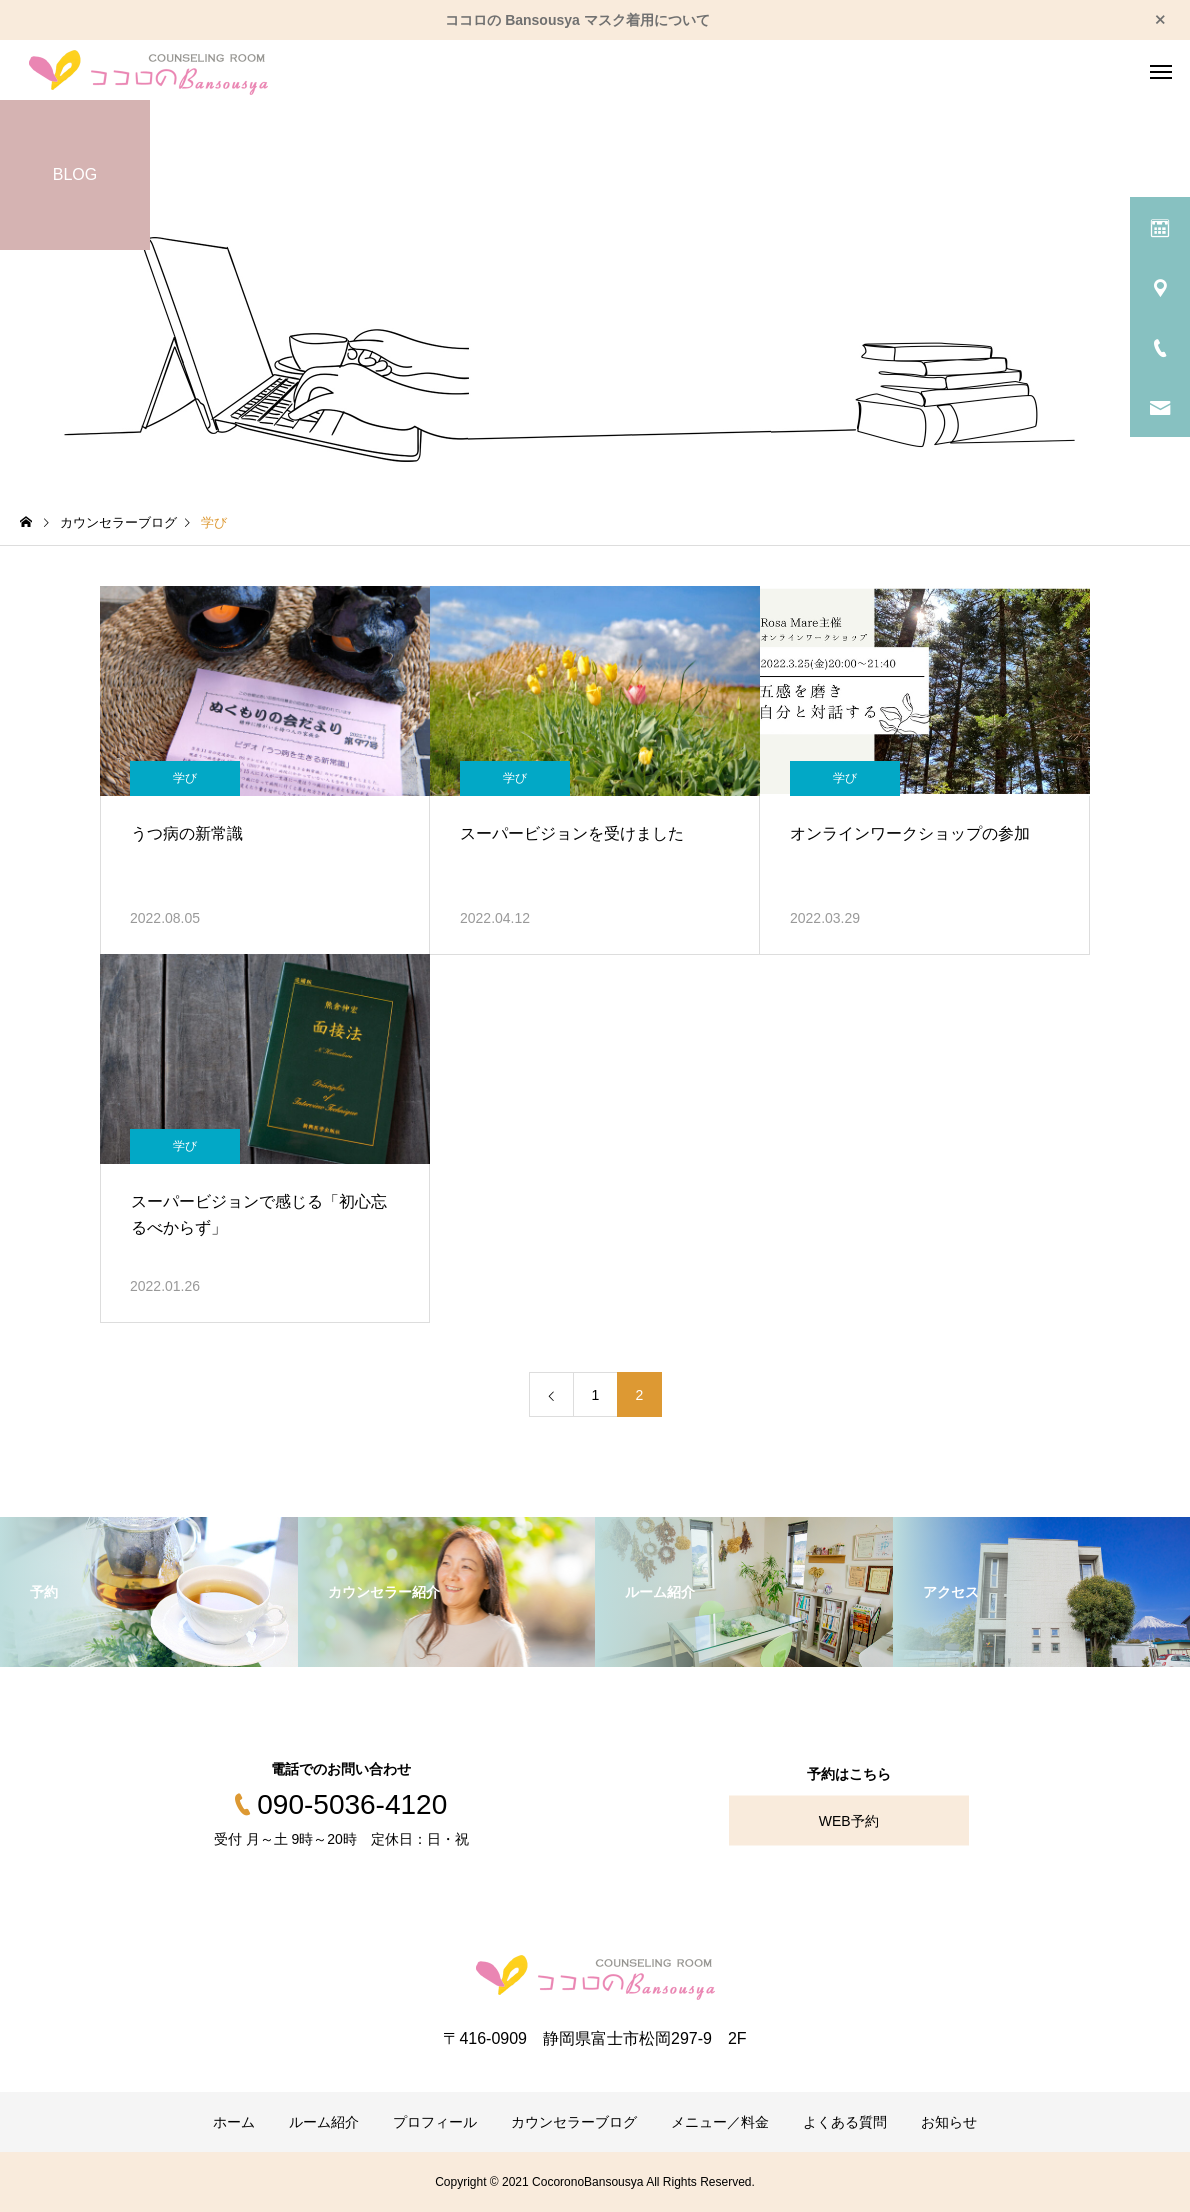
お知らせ (949, 2122)
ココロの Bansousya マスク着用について (577, 20)
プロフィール (435, 2122)
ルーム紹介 (324, 2122)
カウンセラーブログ (574, 2122)
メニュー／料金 (720, 2122)
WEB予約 (849, 1821)
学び (185, 778)
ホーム (234, 2122)
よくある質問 (845, 2122)
